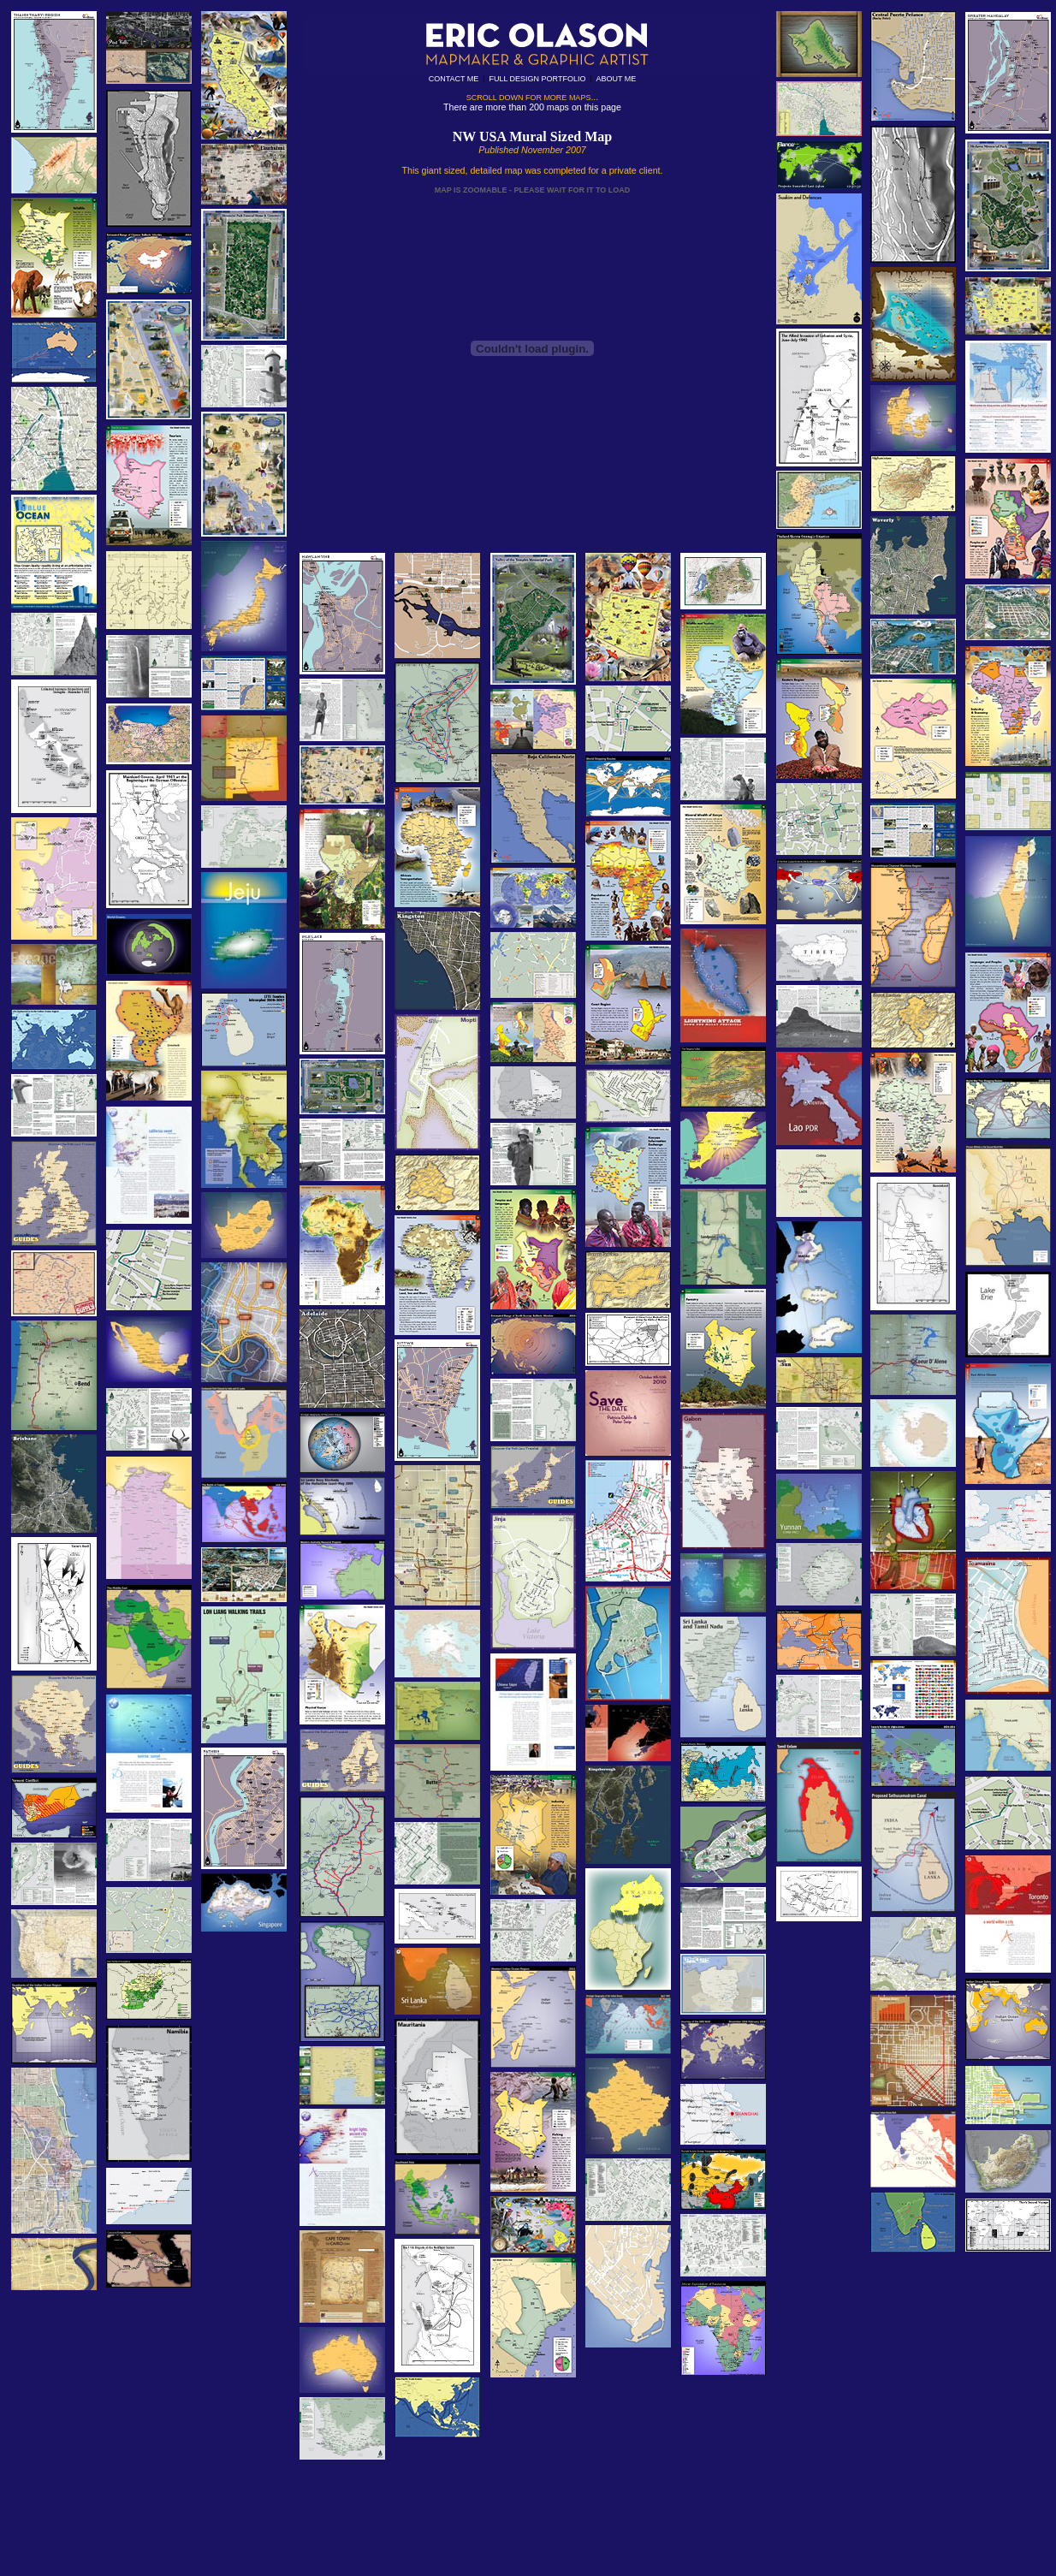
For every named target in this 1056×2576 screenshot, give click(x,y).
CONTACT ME (454, 78)
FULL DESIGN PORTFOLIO (537, 78)
